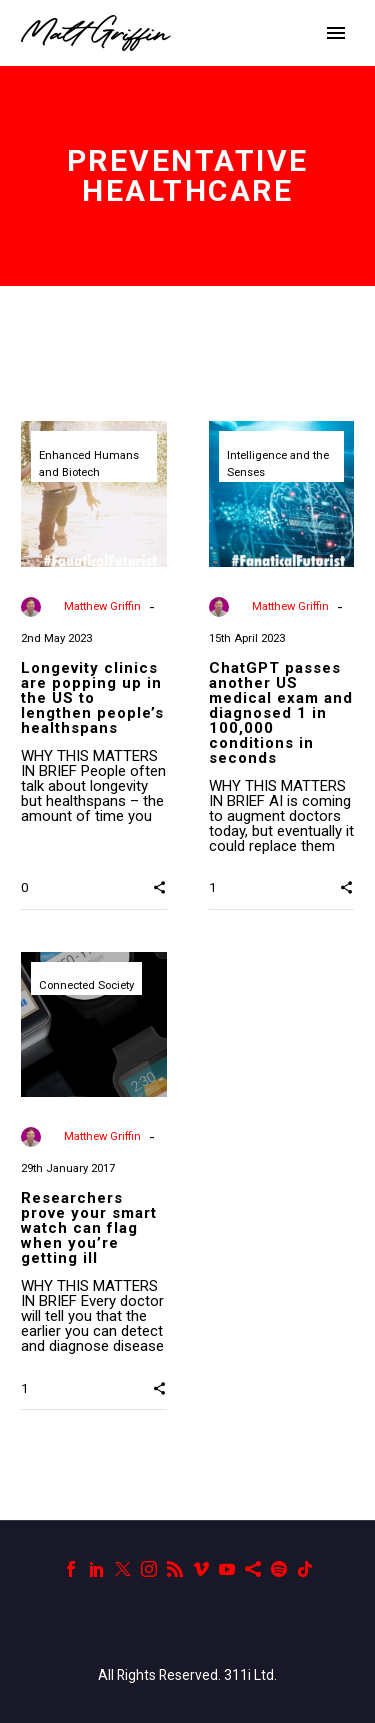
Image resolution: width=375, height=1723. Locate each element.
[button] (159, 887)
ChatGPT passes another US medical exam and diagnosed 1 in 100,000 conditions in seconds (281, 713)
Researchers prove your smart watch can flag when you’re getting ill (89, 1228)
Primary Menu (336, 33)
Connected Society (86, 985)
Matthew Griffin (102, 606)
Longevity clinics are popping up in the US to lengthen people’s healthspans (92, 698)
